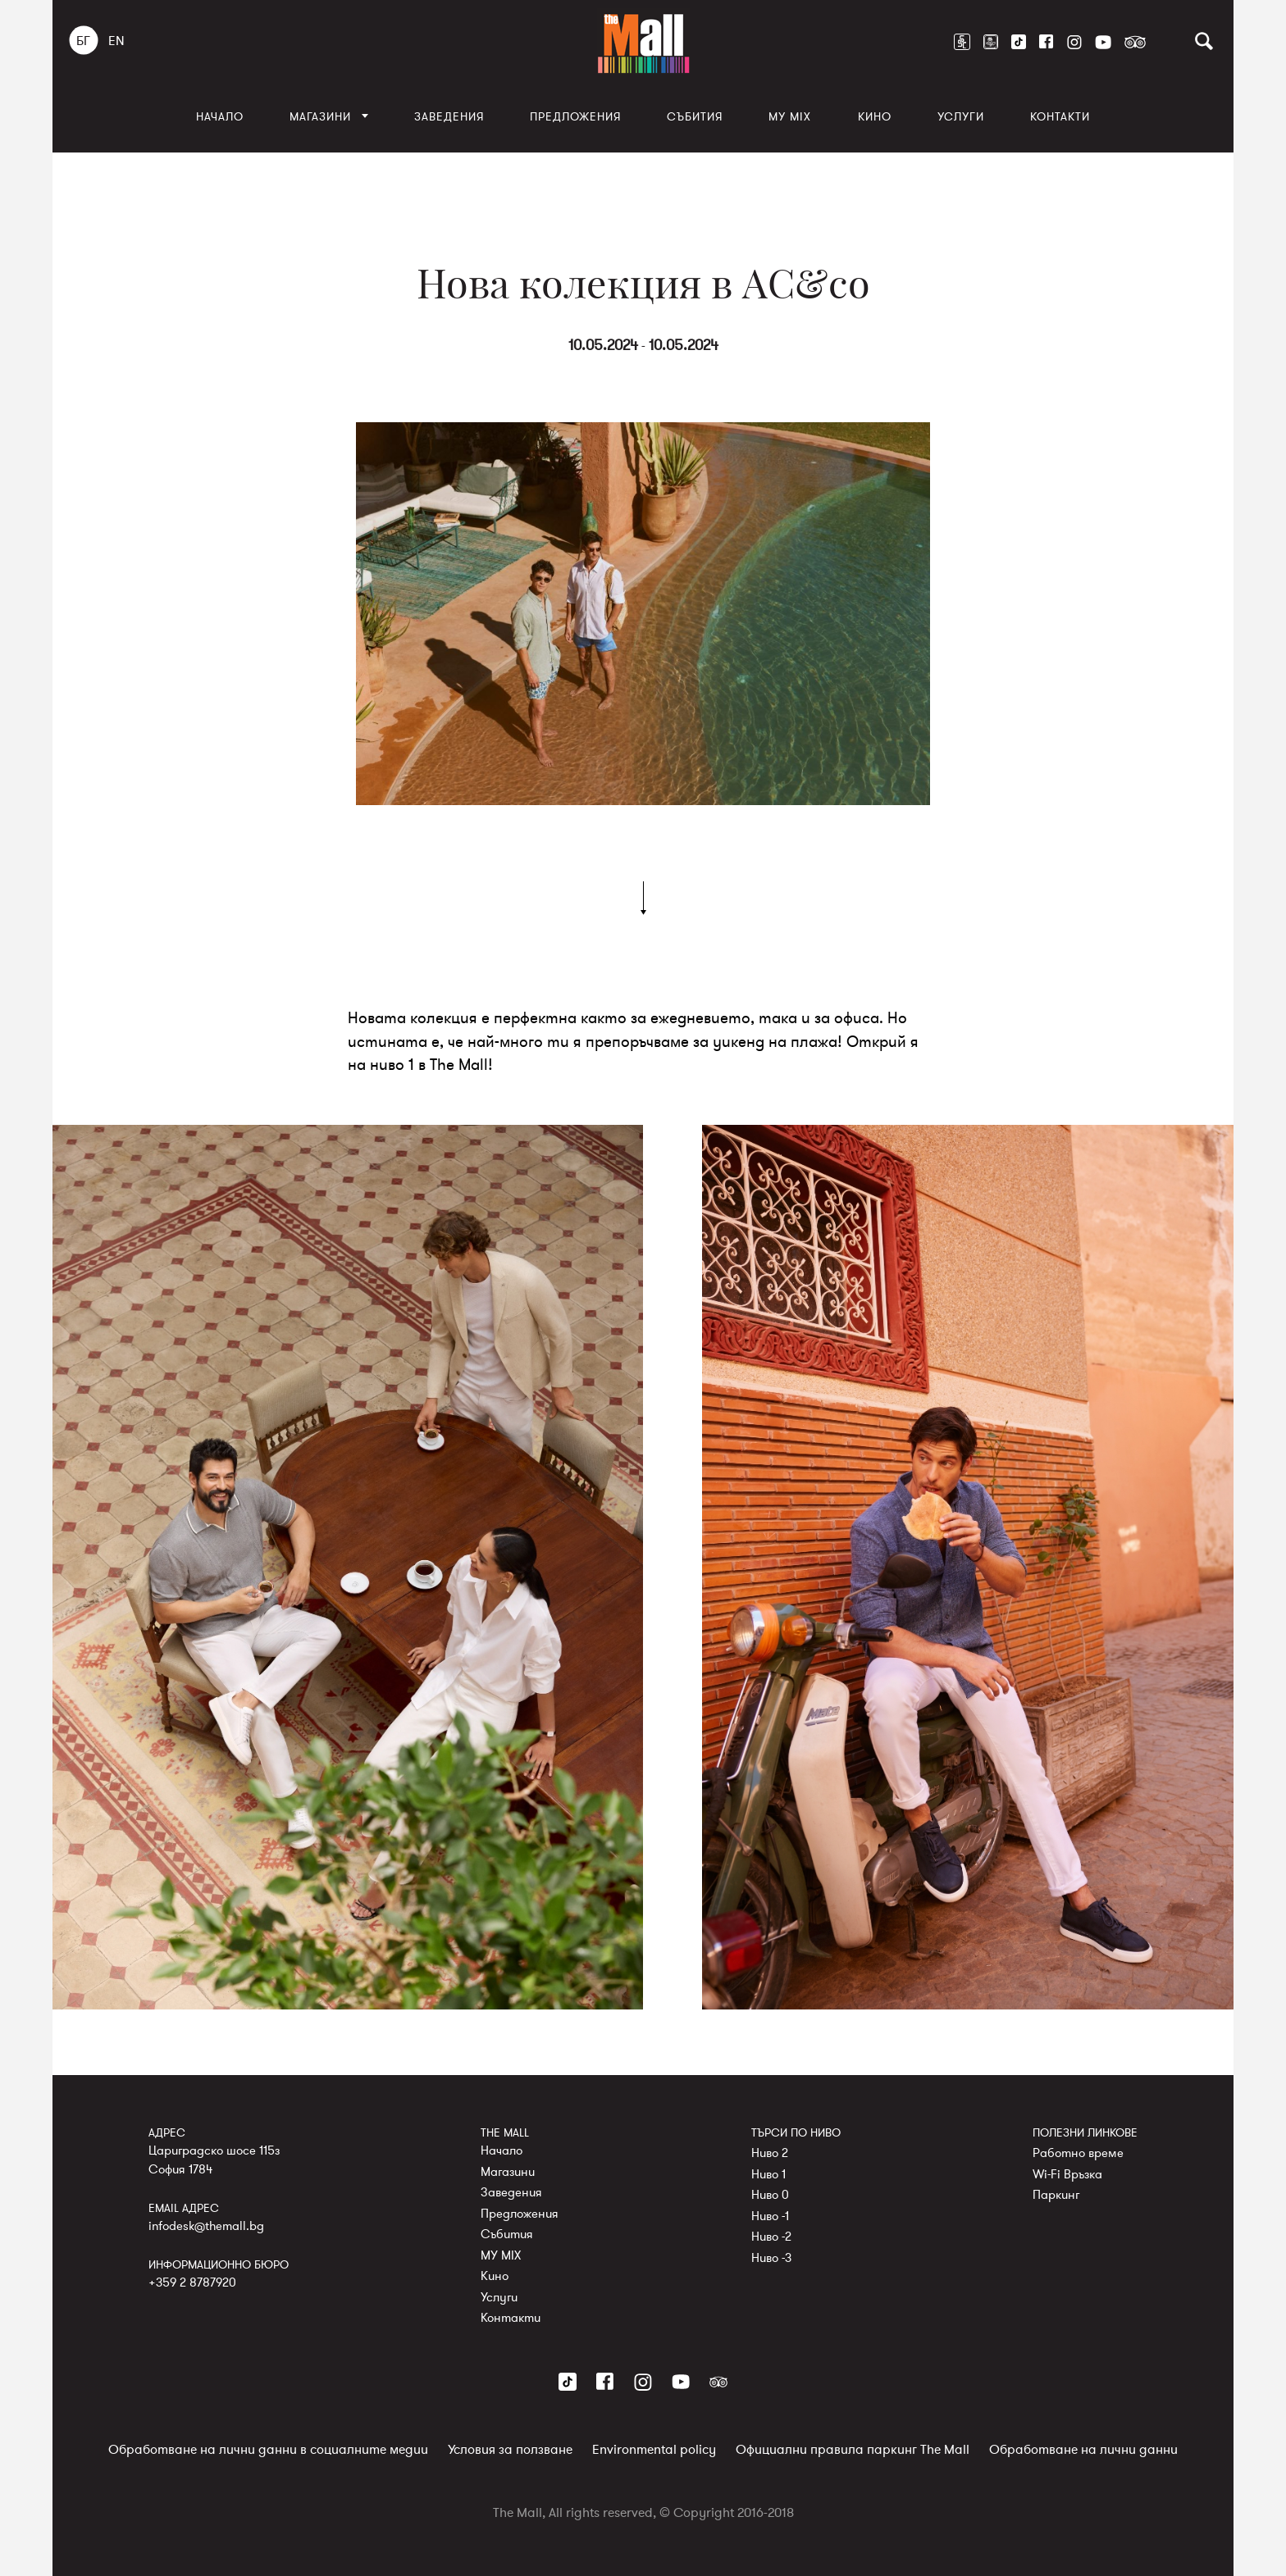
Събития (695, 117)
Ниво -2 (771, 2236)
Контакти (1060, 117)
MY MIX (789, 117)
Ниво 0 (770, 2195)
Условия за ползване (510, 2450)
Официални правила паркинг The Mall (852, 2450)
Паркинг (1056, 2195)
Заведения (449, 117)
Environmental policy (654, 2450)
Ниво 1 (768, 2174)
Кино (875, 117)
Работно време (1078, 2153)
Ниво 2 (769, 2153)
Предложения (575, 117)
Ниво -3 (771, 2258)
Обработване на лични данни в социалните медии (268, 2450)
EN (116, 41)
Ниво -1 (770, 2216)
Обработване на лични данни (1083, 2450)
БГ (83, 41)
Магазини (320, 117)
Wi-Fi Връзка (1067, 2174)
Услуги (960, 117)
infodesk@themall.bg (206, 2226)
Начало (220, 117)
